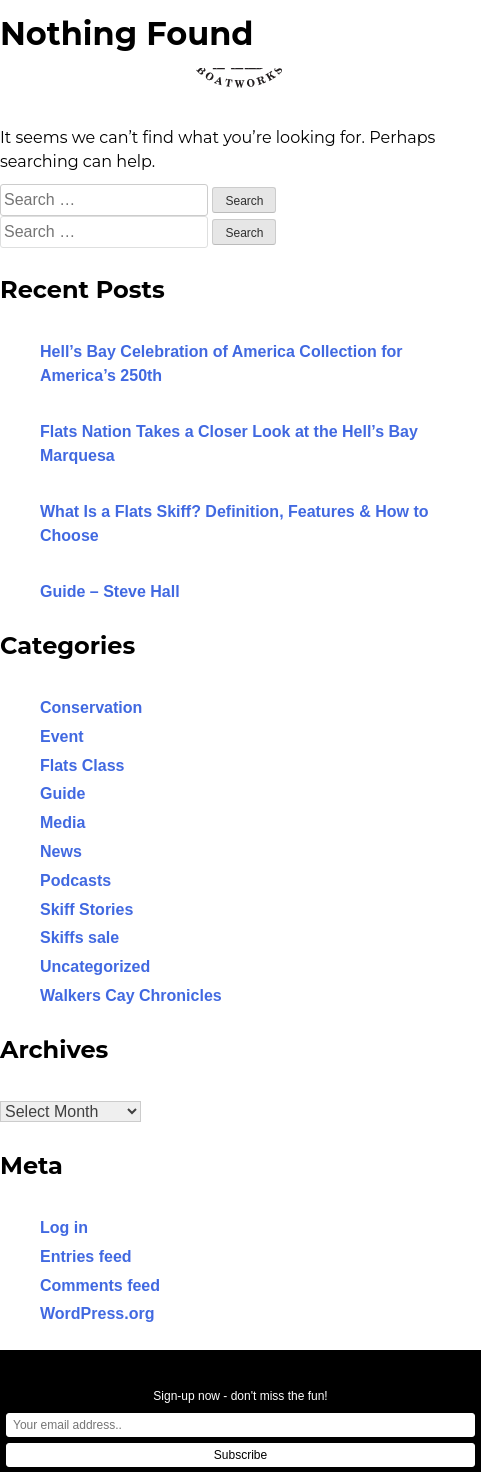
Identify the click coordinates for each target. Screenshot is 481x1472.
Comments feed (100, 1285)
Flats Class (82, 765)
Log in (64, 1227)
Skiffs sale (79, 937)
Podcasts (75, 880)
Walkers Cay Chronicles (131, 995)
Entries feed (86, 1256)
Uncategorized (95, 966)
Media (62, 822)
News (61, 851)
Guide (62, 793)
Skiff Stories (86, 909)
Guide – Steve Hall (110, 591)
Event (62, 736)
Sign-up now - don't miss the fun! (240, 1396)
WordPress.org (97, 1313)
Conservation (91, 707)
